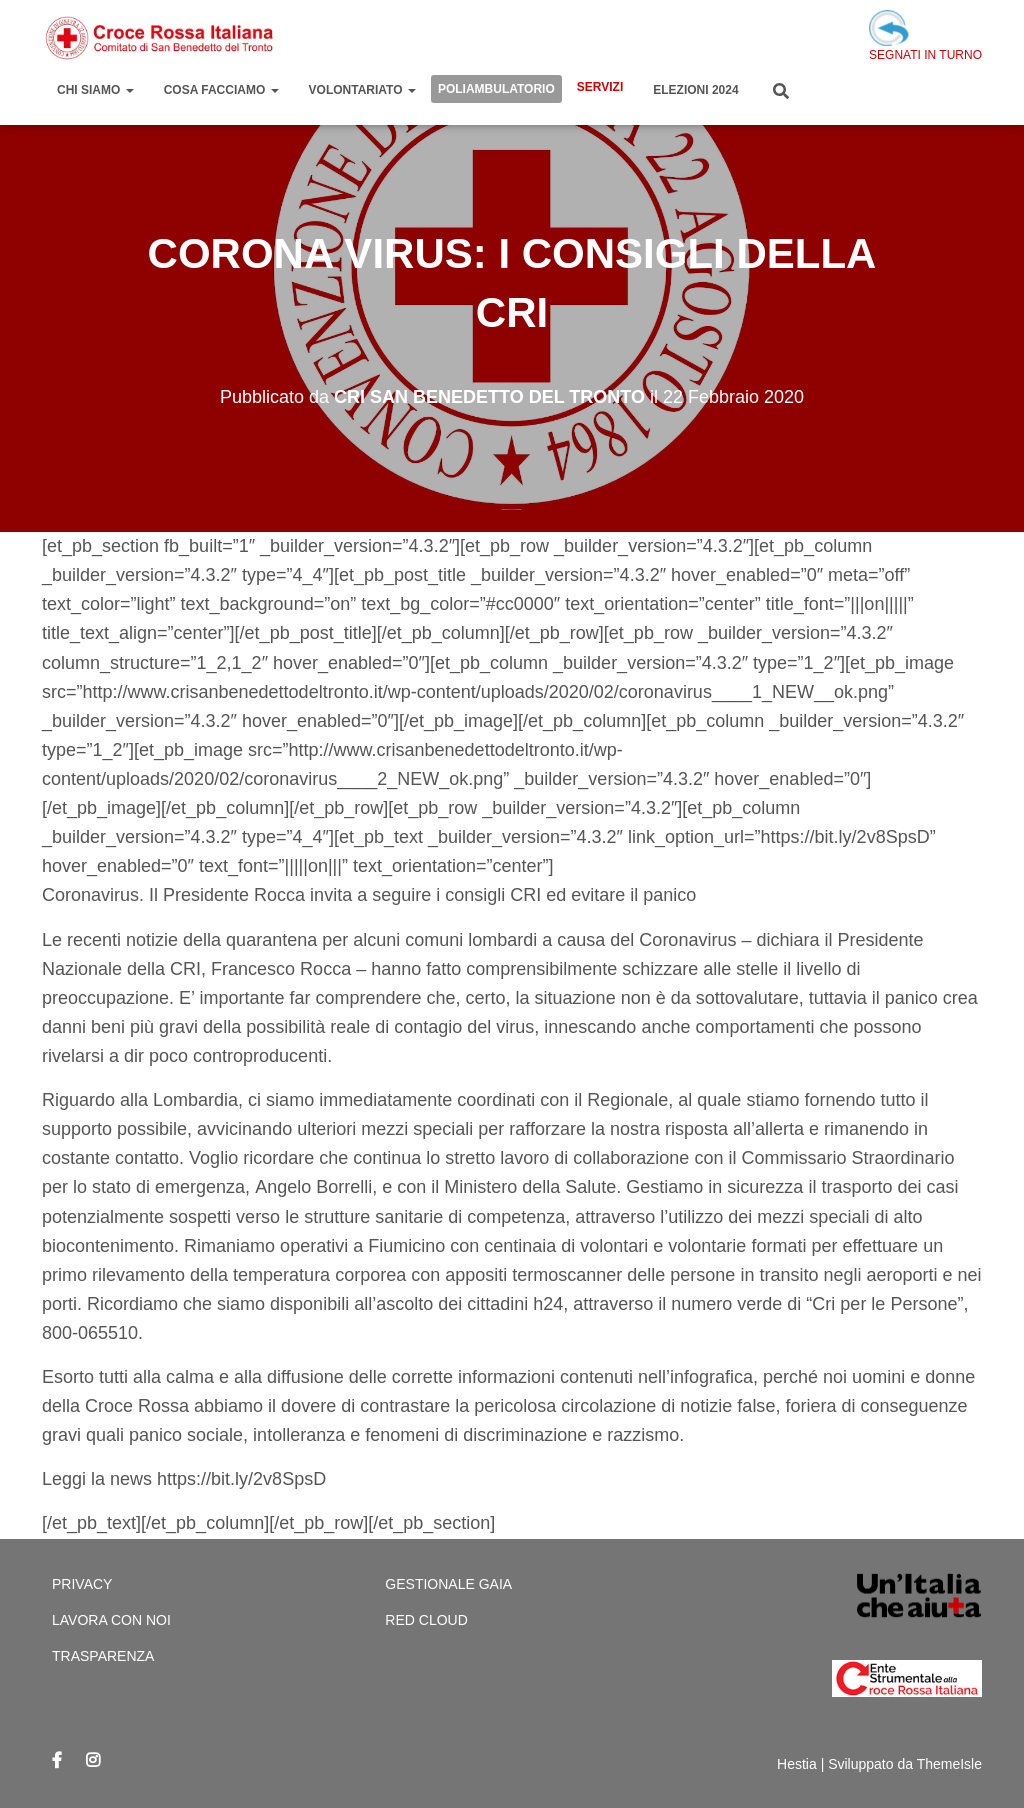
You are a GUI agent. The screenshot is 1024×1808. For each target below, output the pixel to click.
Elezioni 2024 (695, 90)
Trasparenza (103, 1656)
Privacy (82, 1584)
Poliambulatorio (496, 89)
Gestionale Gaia (448, 1584)
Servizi (600, 87)
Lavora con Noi (111, 1620)
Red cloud (426, 1620)
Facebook (57, 1761)
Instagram (93, 1761)
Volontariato (362, 90)
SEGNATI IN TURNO (925, 36)
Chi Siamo (95, 90)
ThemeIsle (949, 1764)
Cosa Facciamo (221, 90)
